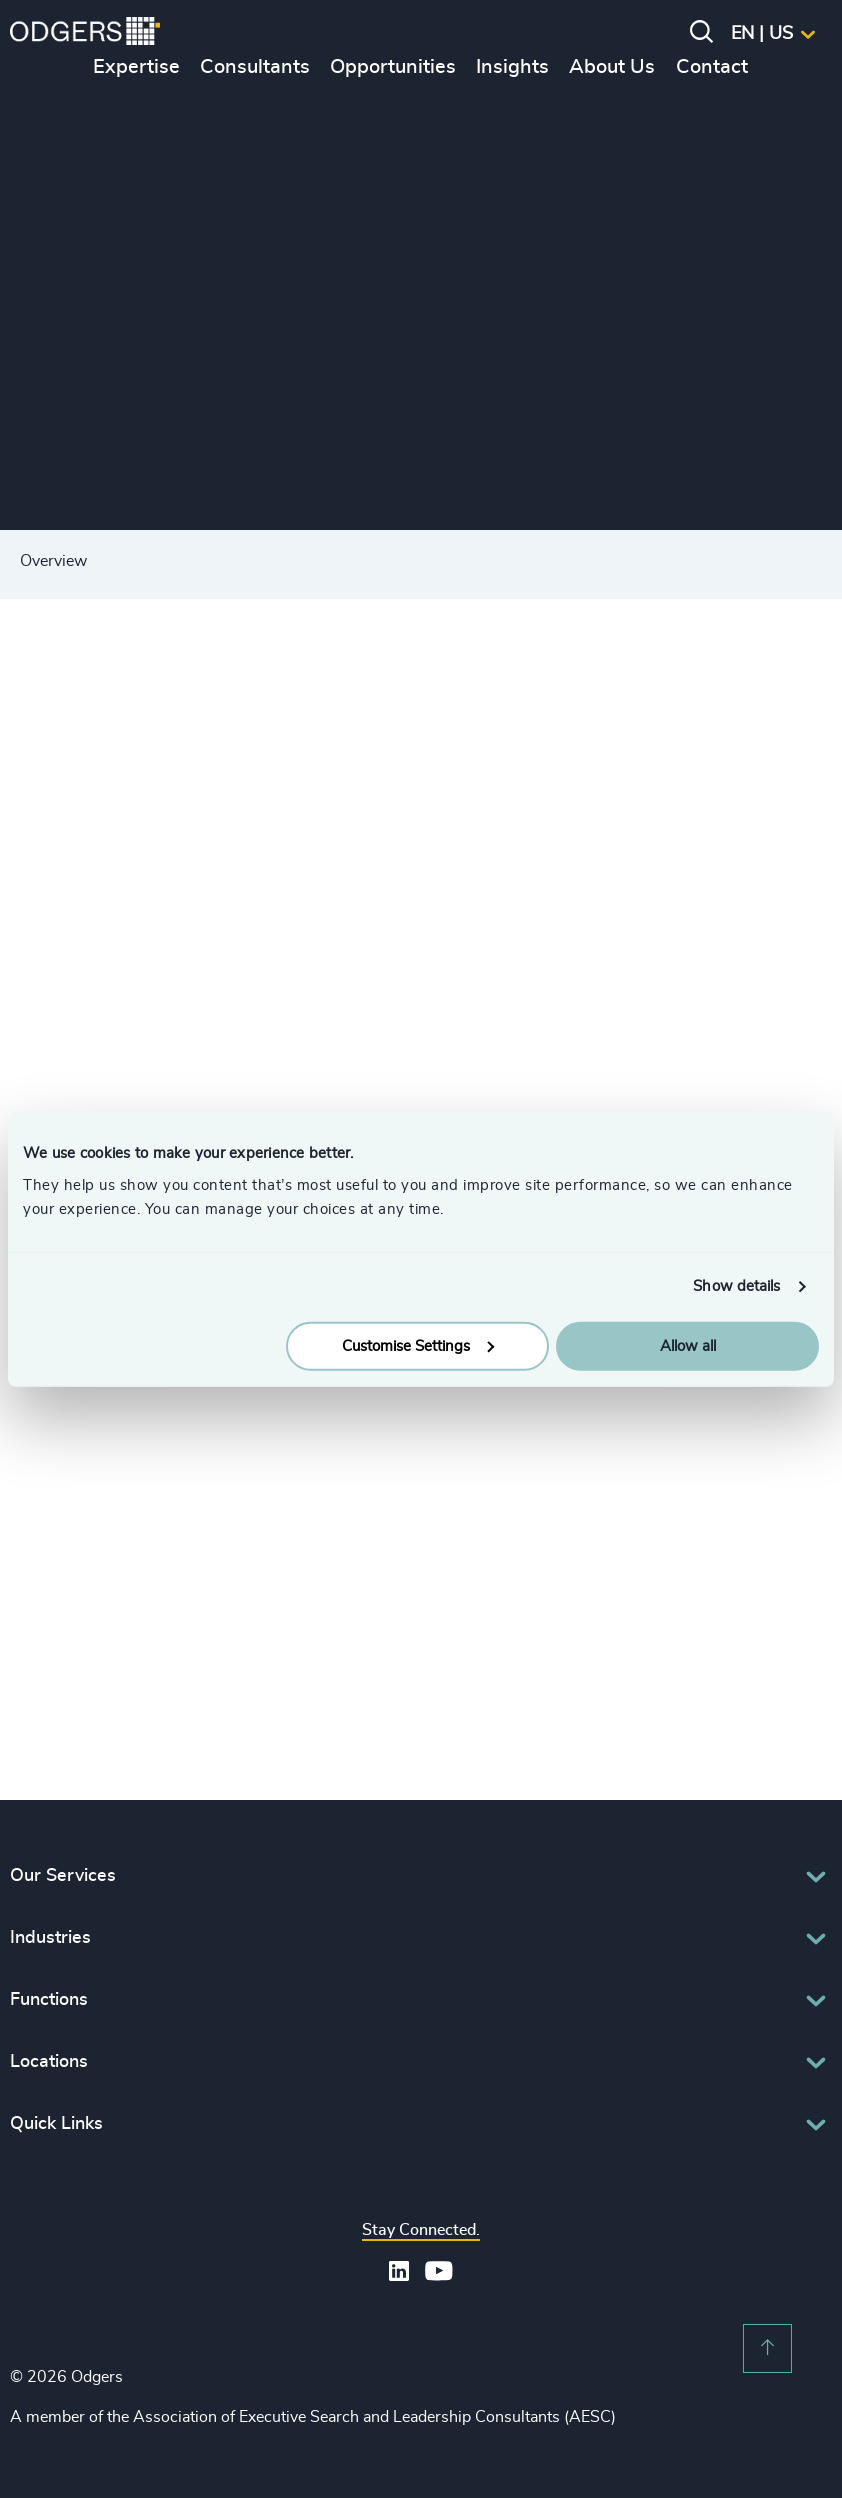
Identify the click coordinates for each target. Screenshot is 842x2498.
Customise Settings (418, 1345)
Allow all (688, 1345)
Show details (736, 1286)
